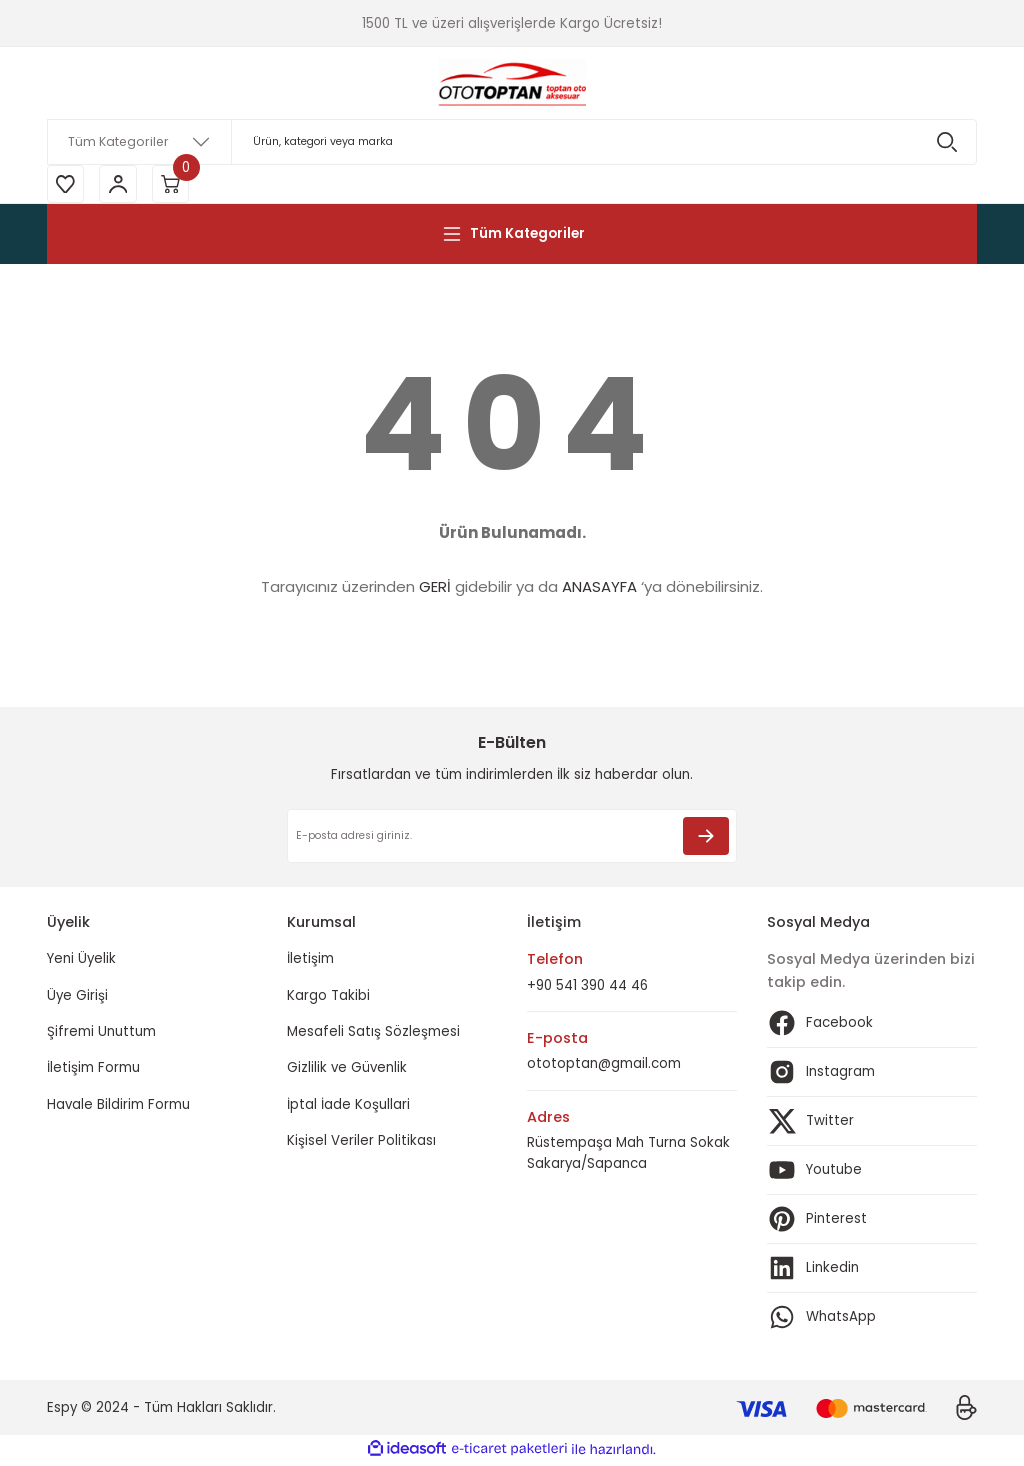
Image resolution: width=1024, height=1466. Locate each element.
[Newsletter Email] (512, 839)
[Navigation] (512, 236)
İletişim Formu (93, 1070)
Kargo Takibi (328, 997)
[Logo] (512, 83)
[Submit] (706, 839)
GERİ (435, 589)
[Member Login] (122, 185)
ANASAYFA (599, 589)
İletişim (310, 961)
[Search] (512, 142)
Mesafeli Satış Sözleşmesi (373, 1034)
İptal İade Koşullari (348, 1106)
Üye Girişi (77, 997)
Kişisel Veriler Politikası (361, 1142)
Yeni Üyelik (81, 961)
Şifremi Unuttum (101, 1034)
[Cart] (177, 185)
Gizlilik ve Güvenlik (347, 1070)
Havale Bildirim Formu (118, 1106)
